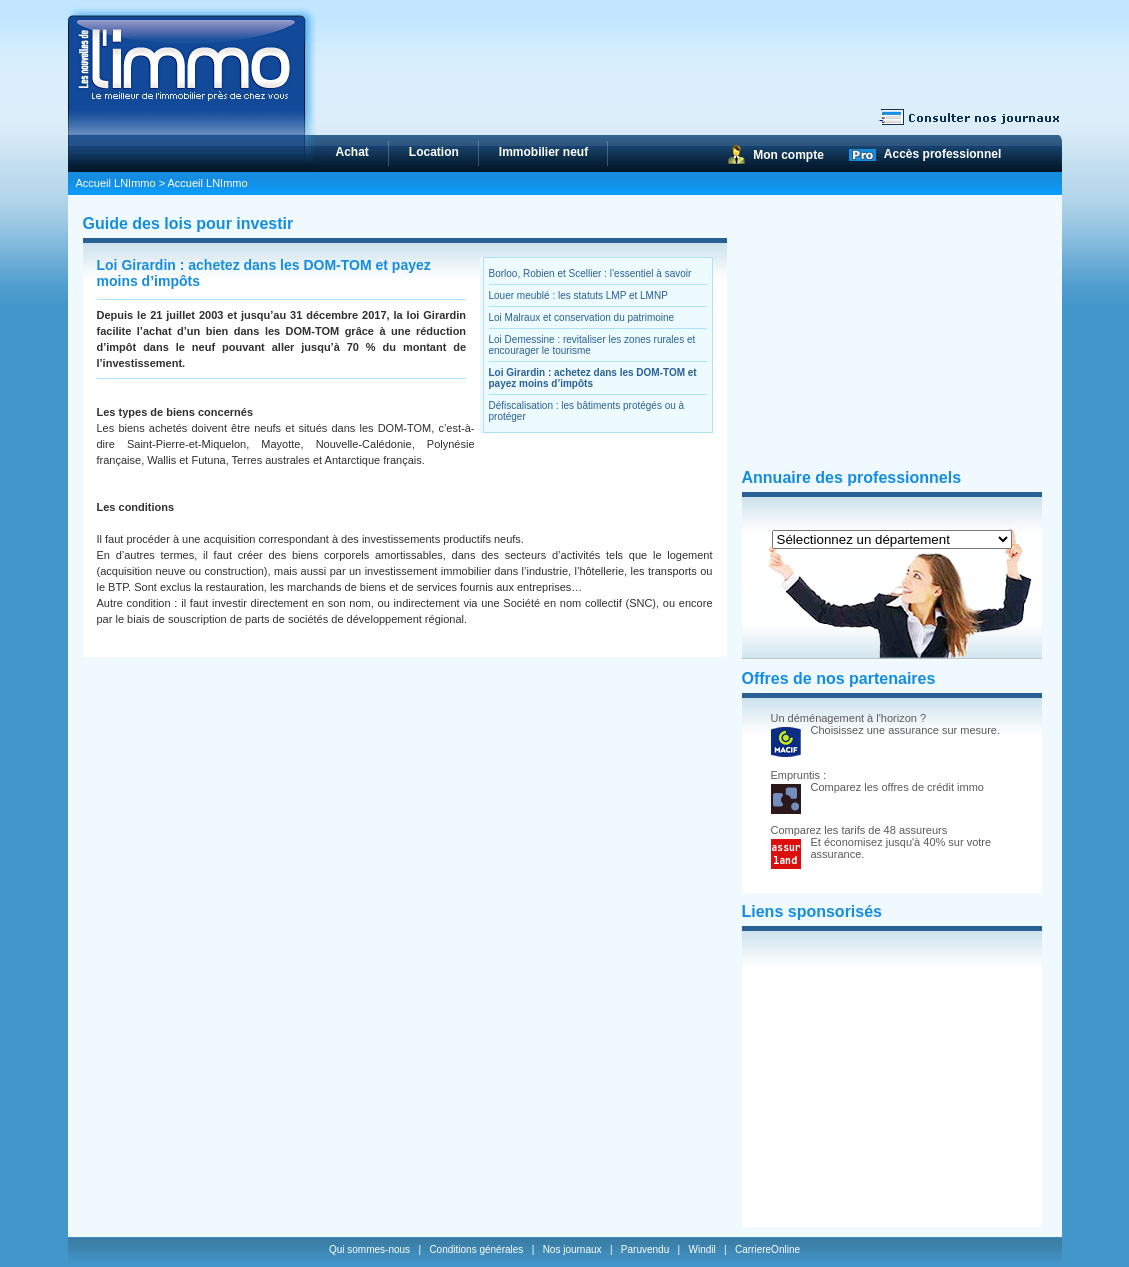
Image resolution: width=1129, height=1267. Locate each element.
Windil (701, 1249)
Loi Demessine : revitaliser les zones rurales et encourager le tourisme (592, 345)
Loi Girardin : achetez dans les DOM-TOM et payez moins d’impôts (593, 378)
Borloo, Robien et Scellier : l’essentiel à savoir (590, 273)
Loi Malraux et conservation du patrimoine (582, 317)
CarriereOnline (767, 1249)
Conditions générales (476, 1249)
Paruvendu (645, 1249)
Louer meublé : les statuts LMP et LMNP (578, 295)
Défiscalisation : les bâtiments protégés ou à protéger (587, 411)
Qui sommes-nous (371, 1249)
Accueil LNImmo (116, 183)
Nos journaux (572, 1249)
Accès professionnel (942, 154)
